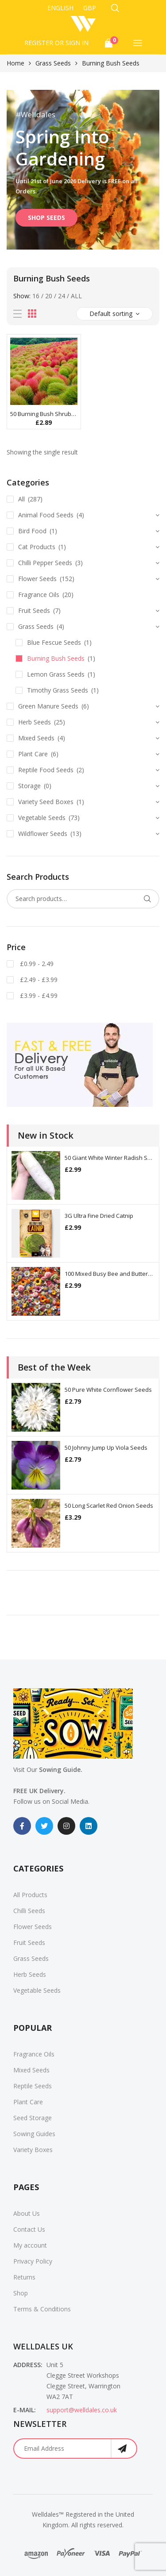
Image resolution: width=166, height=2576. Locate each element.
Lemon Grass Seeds (56, 674)
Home (15, 63)
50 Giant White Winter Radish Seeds (109, 1158)
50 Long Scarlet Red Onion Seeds (109, 1505)
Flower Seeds (37, 578)
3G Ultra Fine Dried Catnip (99, 1216)
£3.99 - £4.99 (38, 995)
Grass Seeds (53, 63)
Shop (20, 2293)
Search (147, 899)
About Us (26, 2213)
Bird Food (32, 531)
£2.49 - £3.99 (38, 979)
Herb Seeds (34, 722)
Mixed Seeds (36, 738)
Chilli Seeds (29, 1910)
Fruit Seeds (34, 610)
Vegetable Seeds (42, 817)
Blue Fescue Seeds (54, 642)
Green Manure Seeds (48, 706)
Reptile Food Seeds (45, 770)
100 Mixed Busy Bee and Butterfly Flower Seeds (109, 1274)
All (76, 296)
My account (30, 2245)
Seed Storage (32, 2118)
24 (61, 296)
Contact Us (29, 2229)
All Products (30, 1895)
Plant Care (33, 754)
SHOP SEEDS (46, 217)
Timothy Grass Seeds (57, 690)
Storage (29, 786)
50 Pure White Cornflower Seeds (108, 1390)
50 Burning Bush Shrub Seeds (43, 414)
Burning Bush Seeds (56, 658)
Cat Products (36, 547)
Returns (24, 2277)
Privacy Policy (32, 2261)
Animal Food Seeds (45, 515)
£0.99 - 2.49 (36, 963)
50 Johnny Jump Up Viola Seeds (106, 1448)
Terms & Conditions (42, 2309)
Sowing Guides (34, 2133)
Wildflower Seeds (42, 833)
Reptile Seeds (32, 2086)
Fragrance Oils (38, 594)
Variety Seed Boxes (45, 801)
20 (48, 296)
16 (35, 296)
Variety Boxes (33, 2149)
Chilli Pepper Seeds (45, 562)
